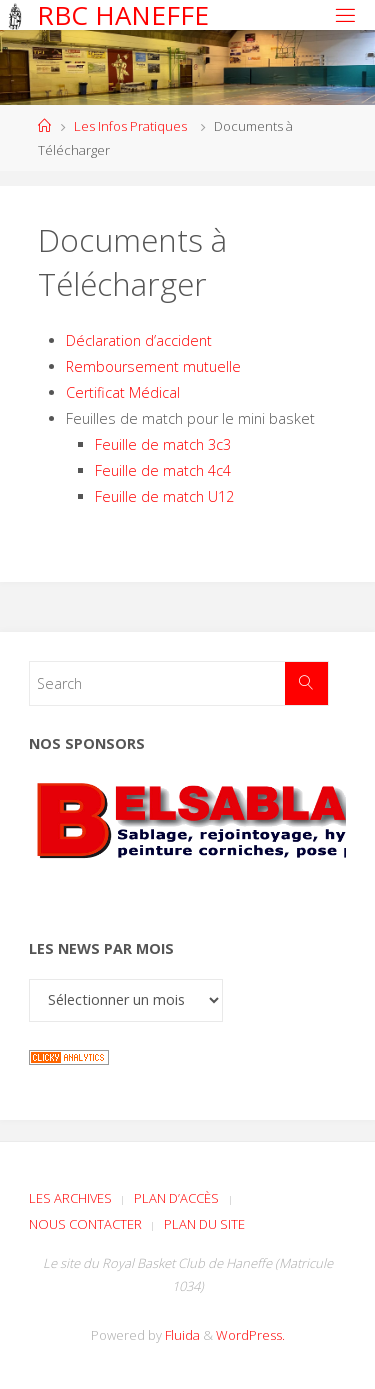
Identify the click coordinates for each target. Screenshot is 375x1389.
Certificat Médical (123, 392)
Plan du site (204, 1224)
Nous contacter (85, 1224)
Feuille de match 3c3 (163, 444)
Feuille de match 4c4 (163, 470)
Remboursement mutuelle (153, 366)
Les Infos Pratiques (130, 126)
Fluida (181, 1335)
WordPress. (250, 1335)
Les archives (70, 1198)
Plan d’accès (176, 1198)
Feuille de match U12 (164, 496)
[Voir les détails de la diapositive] (187, 839)
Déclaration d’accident (139, 340)
